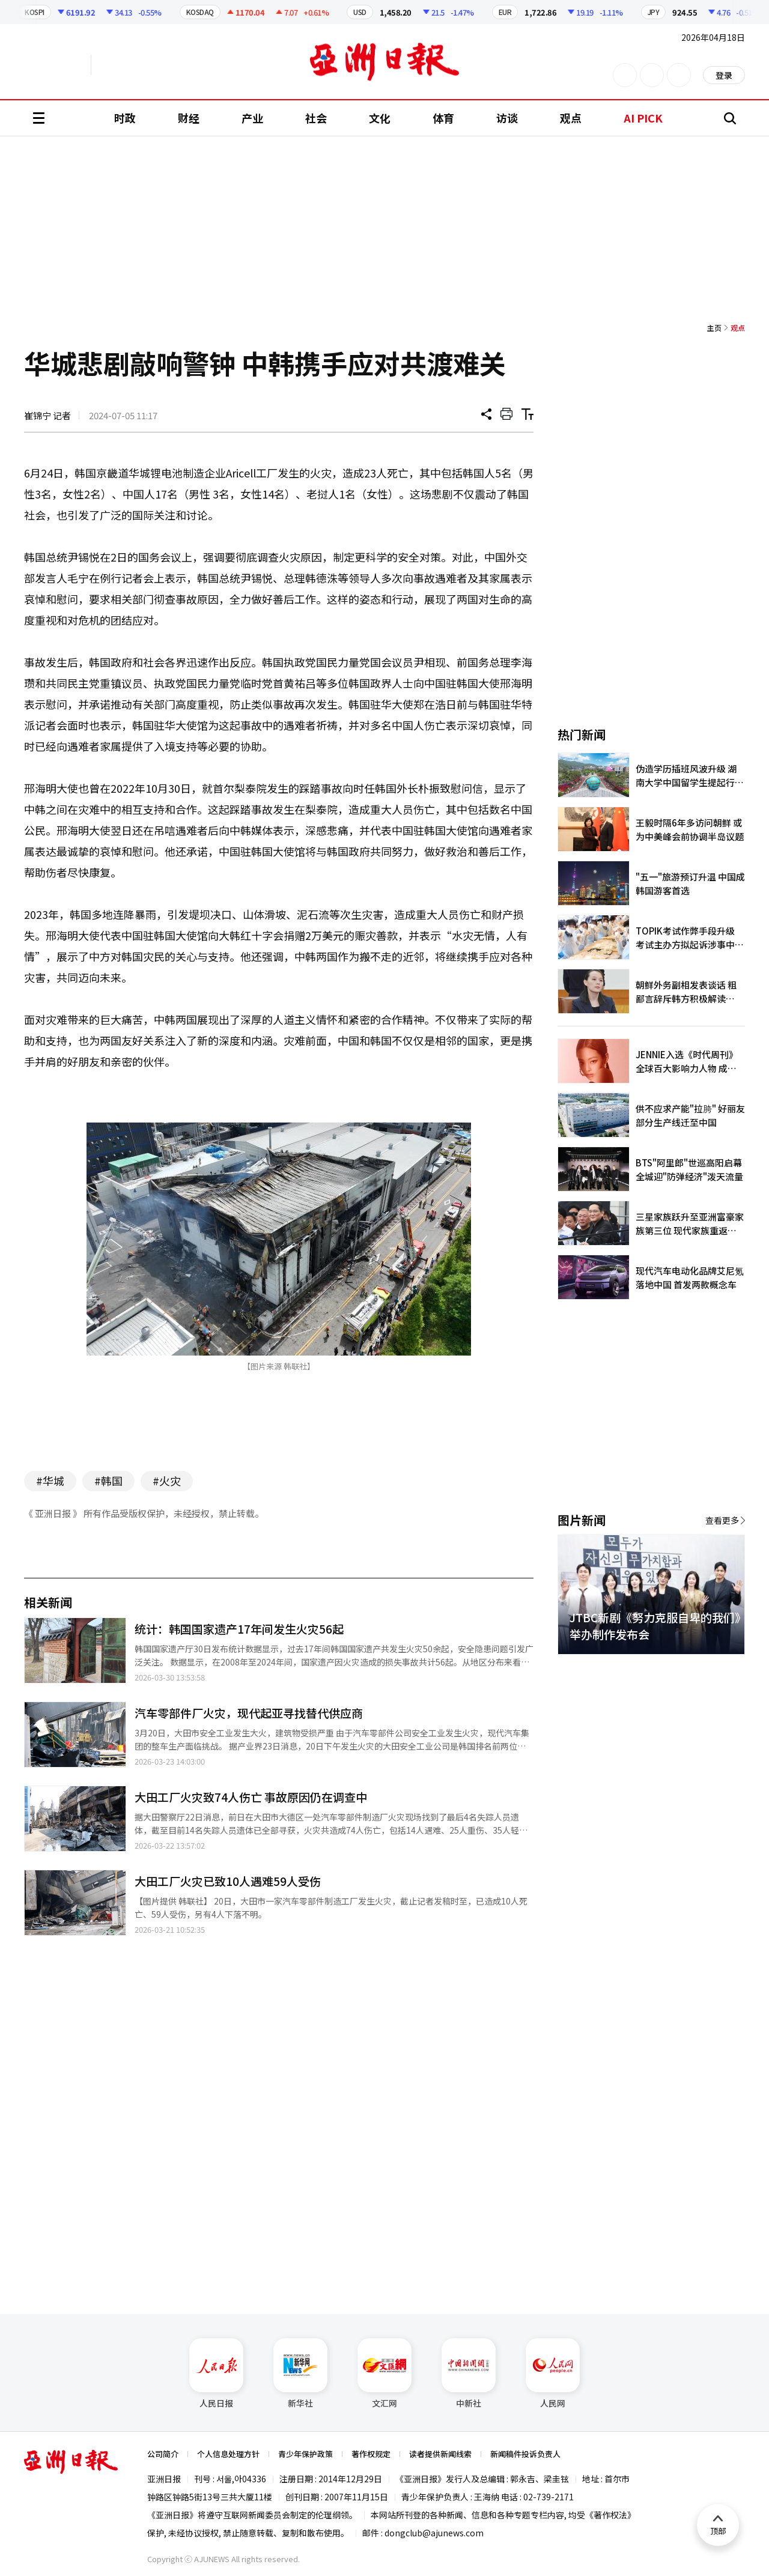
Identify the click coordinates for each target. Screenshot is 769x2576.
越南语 (147, 65)
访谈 (507, 118)
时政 (125, 118)
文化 (380, 118)
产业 (252, 118)
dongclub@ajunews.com (434, 2533)
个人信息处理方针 (228, 2453)
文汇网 (384, 2373)
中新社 (469, 2373)
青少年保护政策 (305, 2453)
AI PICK (643, 118)
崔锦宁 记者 (47, 415)
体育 (443, 118)
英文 (57, 65)
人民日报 (216, 2373)
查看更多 (722, 1520)
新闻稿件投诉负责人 (525, 2453)
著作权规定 (371, 2453)
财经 (188, 118)
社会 (316, 118)
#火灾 (167, 1480)
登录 (724, 75)
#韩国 (108, 1480)
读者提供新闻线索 (440, 2453)
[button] (715, 1668)
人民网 (553, 2373)
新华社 (300, 2373)
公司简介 (162, 2453)
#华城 (50, 1480)
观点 (571, 118)
